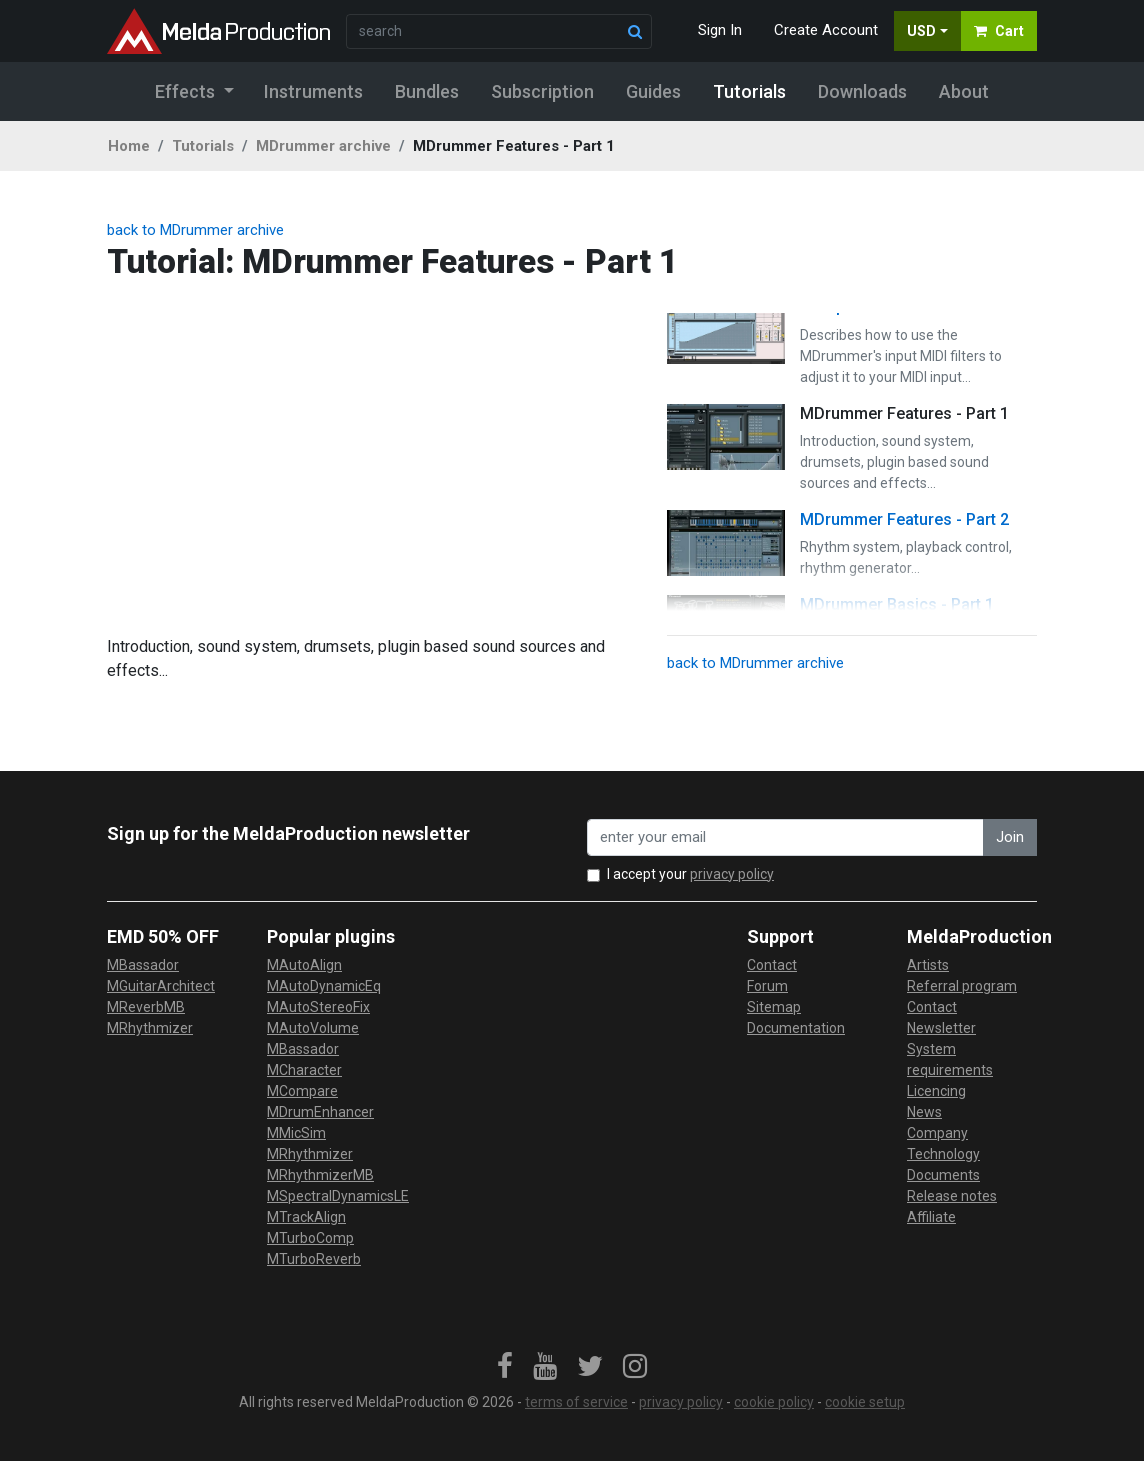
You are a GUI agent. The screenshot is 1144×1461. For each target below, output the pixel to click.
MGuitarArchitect (161, 986)
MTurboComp (310, 1238)
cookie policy (774, 1402)
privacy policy (732, 874)
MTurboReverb (314, 1259)
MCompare (302, 1091)
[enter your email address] (785, 837)
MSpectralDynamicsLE (338, 1196)
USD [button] (921, 31)
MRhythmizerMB (320, 1175)
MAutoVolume (313, 1028)
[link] (505, 1367)
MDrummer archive (323, 146)
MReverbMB (146, 1007)
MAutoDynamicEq (324, 986)
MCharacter (304, 1070)
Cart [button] (999, 31)
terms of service (576, 1402)
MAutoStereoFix (318, 1007)
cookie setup (865, 1402)
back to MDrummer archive (195, 230)
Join (1010, 837)
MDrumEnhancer (320, 1112)
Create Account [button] (826, 30)
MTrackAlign (306, 1217)
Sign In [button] (720, 30)
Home (129, 146)
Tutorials (203, 146)
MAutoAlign (304, 965)
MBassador (143, 965)
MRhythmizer (150, 1028)
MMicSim (296, 1133)
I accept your (690, 874)
